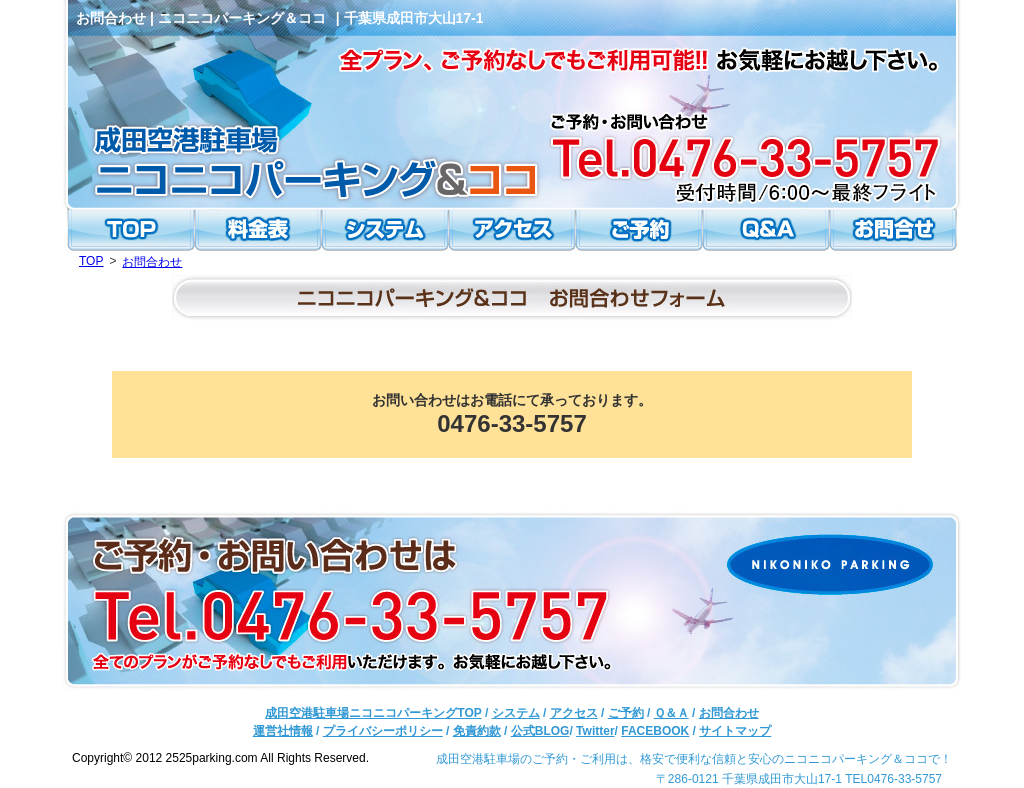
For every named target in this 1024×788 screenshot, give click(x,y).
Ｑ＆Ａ (764, 232)
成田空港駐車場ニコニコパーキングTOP (373, 713)
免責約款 (477, 731)
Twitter (595, 731)
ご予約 (638, 232)
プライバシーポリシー (383, 731)
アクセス (512, 232)
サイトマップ (735, 731)
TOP (129, 232)
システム (386, 232)
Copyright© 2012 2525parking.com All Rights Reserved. (220, 758)
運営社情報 (283, 731)
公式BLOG (540, 731)
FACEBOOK (655, 731)
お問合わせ (894, 232)
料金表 (260, 232)
